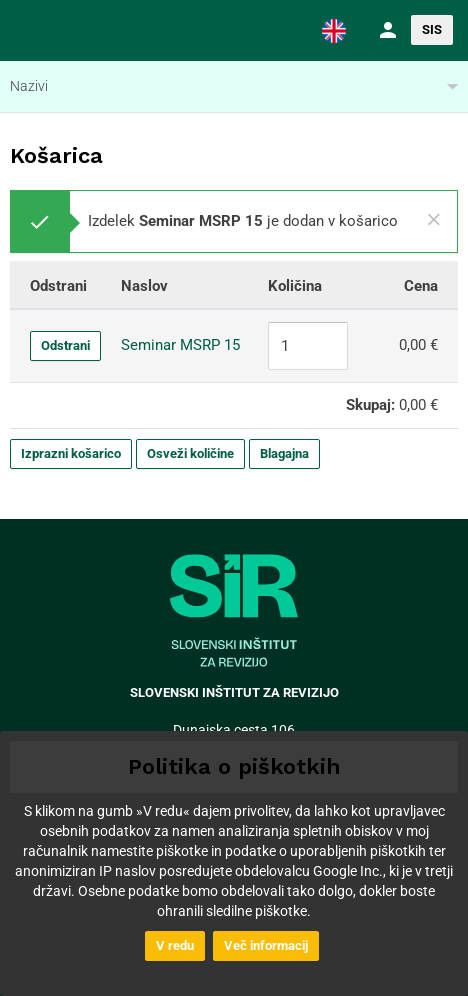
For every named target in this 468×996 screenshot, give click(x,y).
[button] (334, 30)
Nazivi (29, 86)
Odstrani (65, 345)
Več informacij (266, 945)
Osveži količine (190, 453)
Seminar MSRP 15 (180, 345)
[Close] (434, 220)
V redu (175, 945)
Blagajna (284, 453)
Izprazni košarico (71, 453)
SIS (432, 29)
